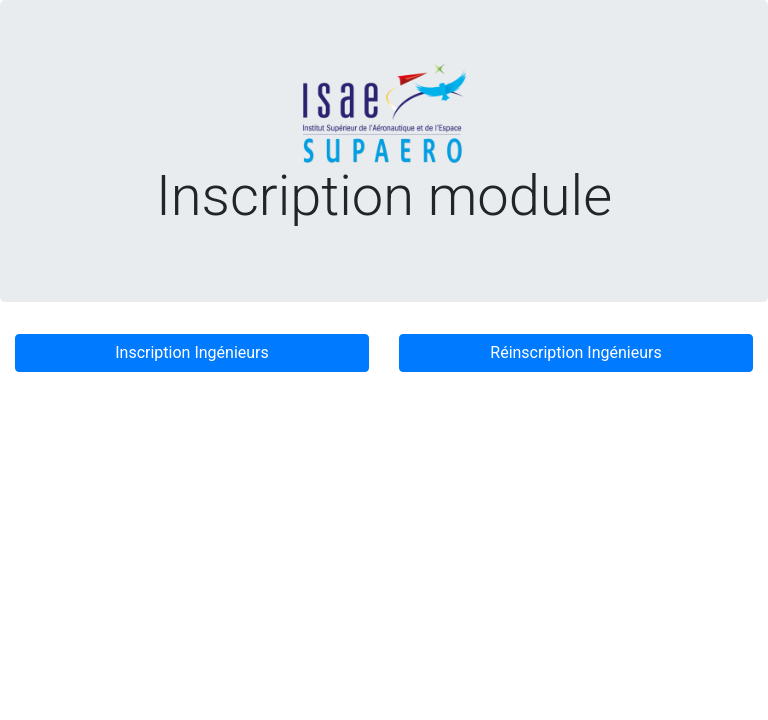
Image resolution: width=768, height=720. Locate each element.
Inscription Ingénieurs (192, 352)
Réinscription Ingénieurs (575, 352)
